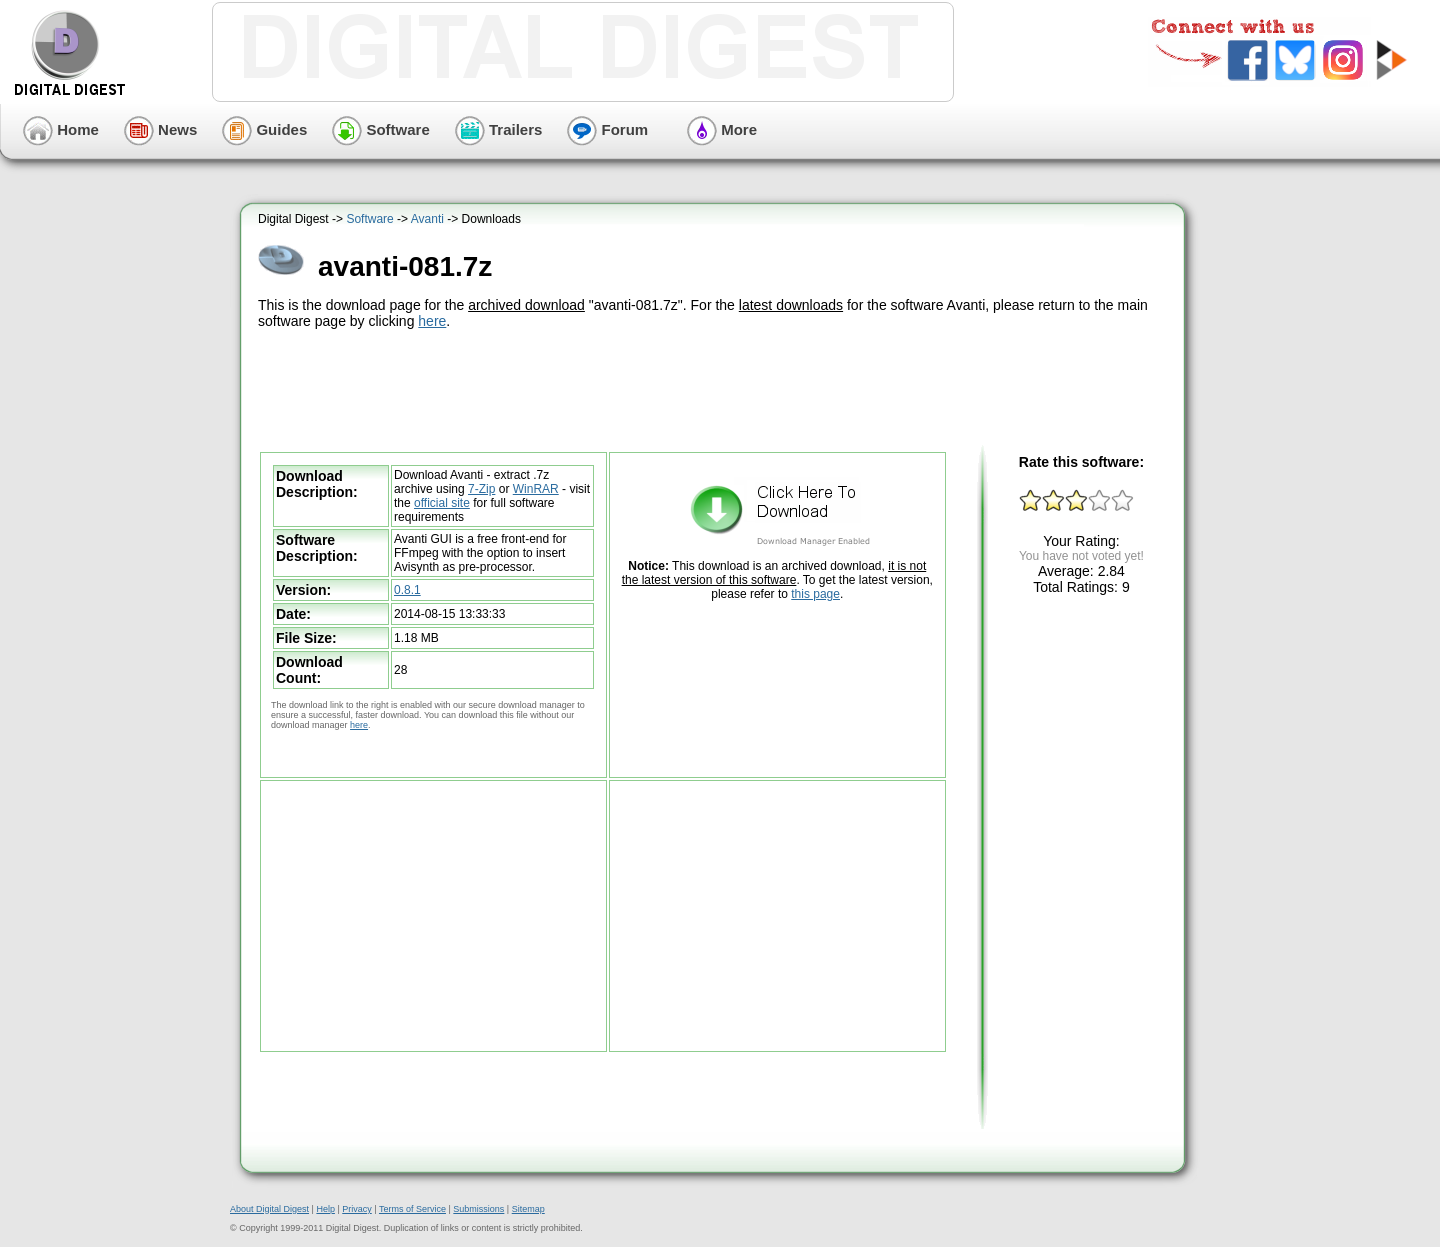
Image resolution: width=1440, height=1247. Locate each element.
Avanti (427, 219)
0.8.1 (407, 590)
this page (815, 594)
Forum (607, 129)
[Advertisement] (715, 388)
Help (325, 1209)
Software (381, 129)
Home (61, 129)
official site (442, 503)
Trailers (499, 129)
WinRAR (536, 489)
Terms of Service (412, 1209)
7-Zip (481, 489)
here (432, 321)
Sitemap (528, 1209)
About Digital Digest (269, 1209)
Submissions (478, 1209)
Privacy (357, 1209)
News (160, 129)
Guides (264, 129)
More (722, 129)
